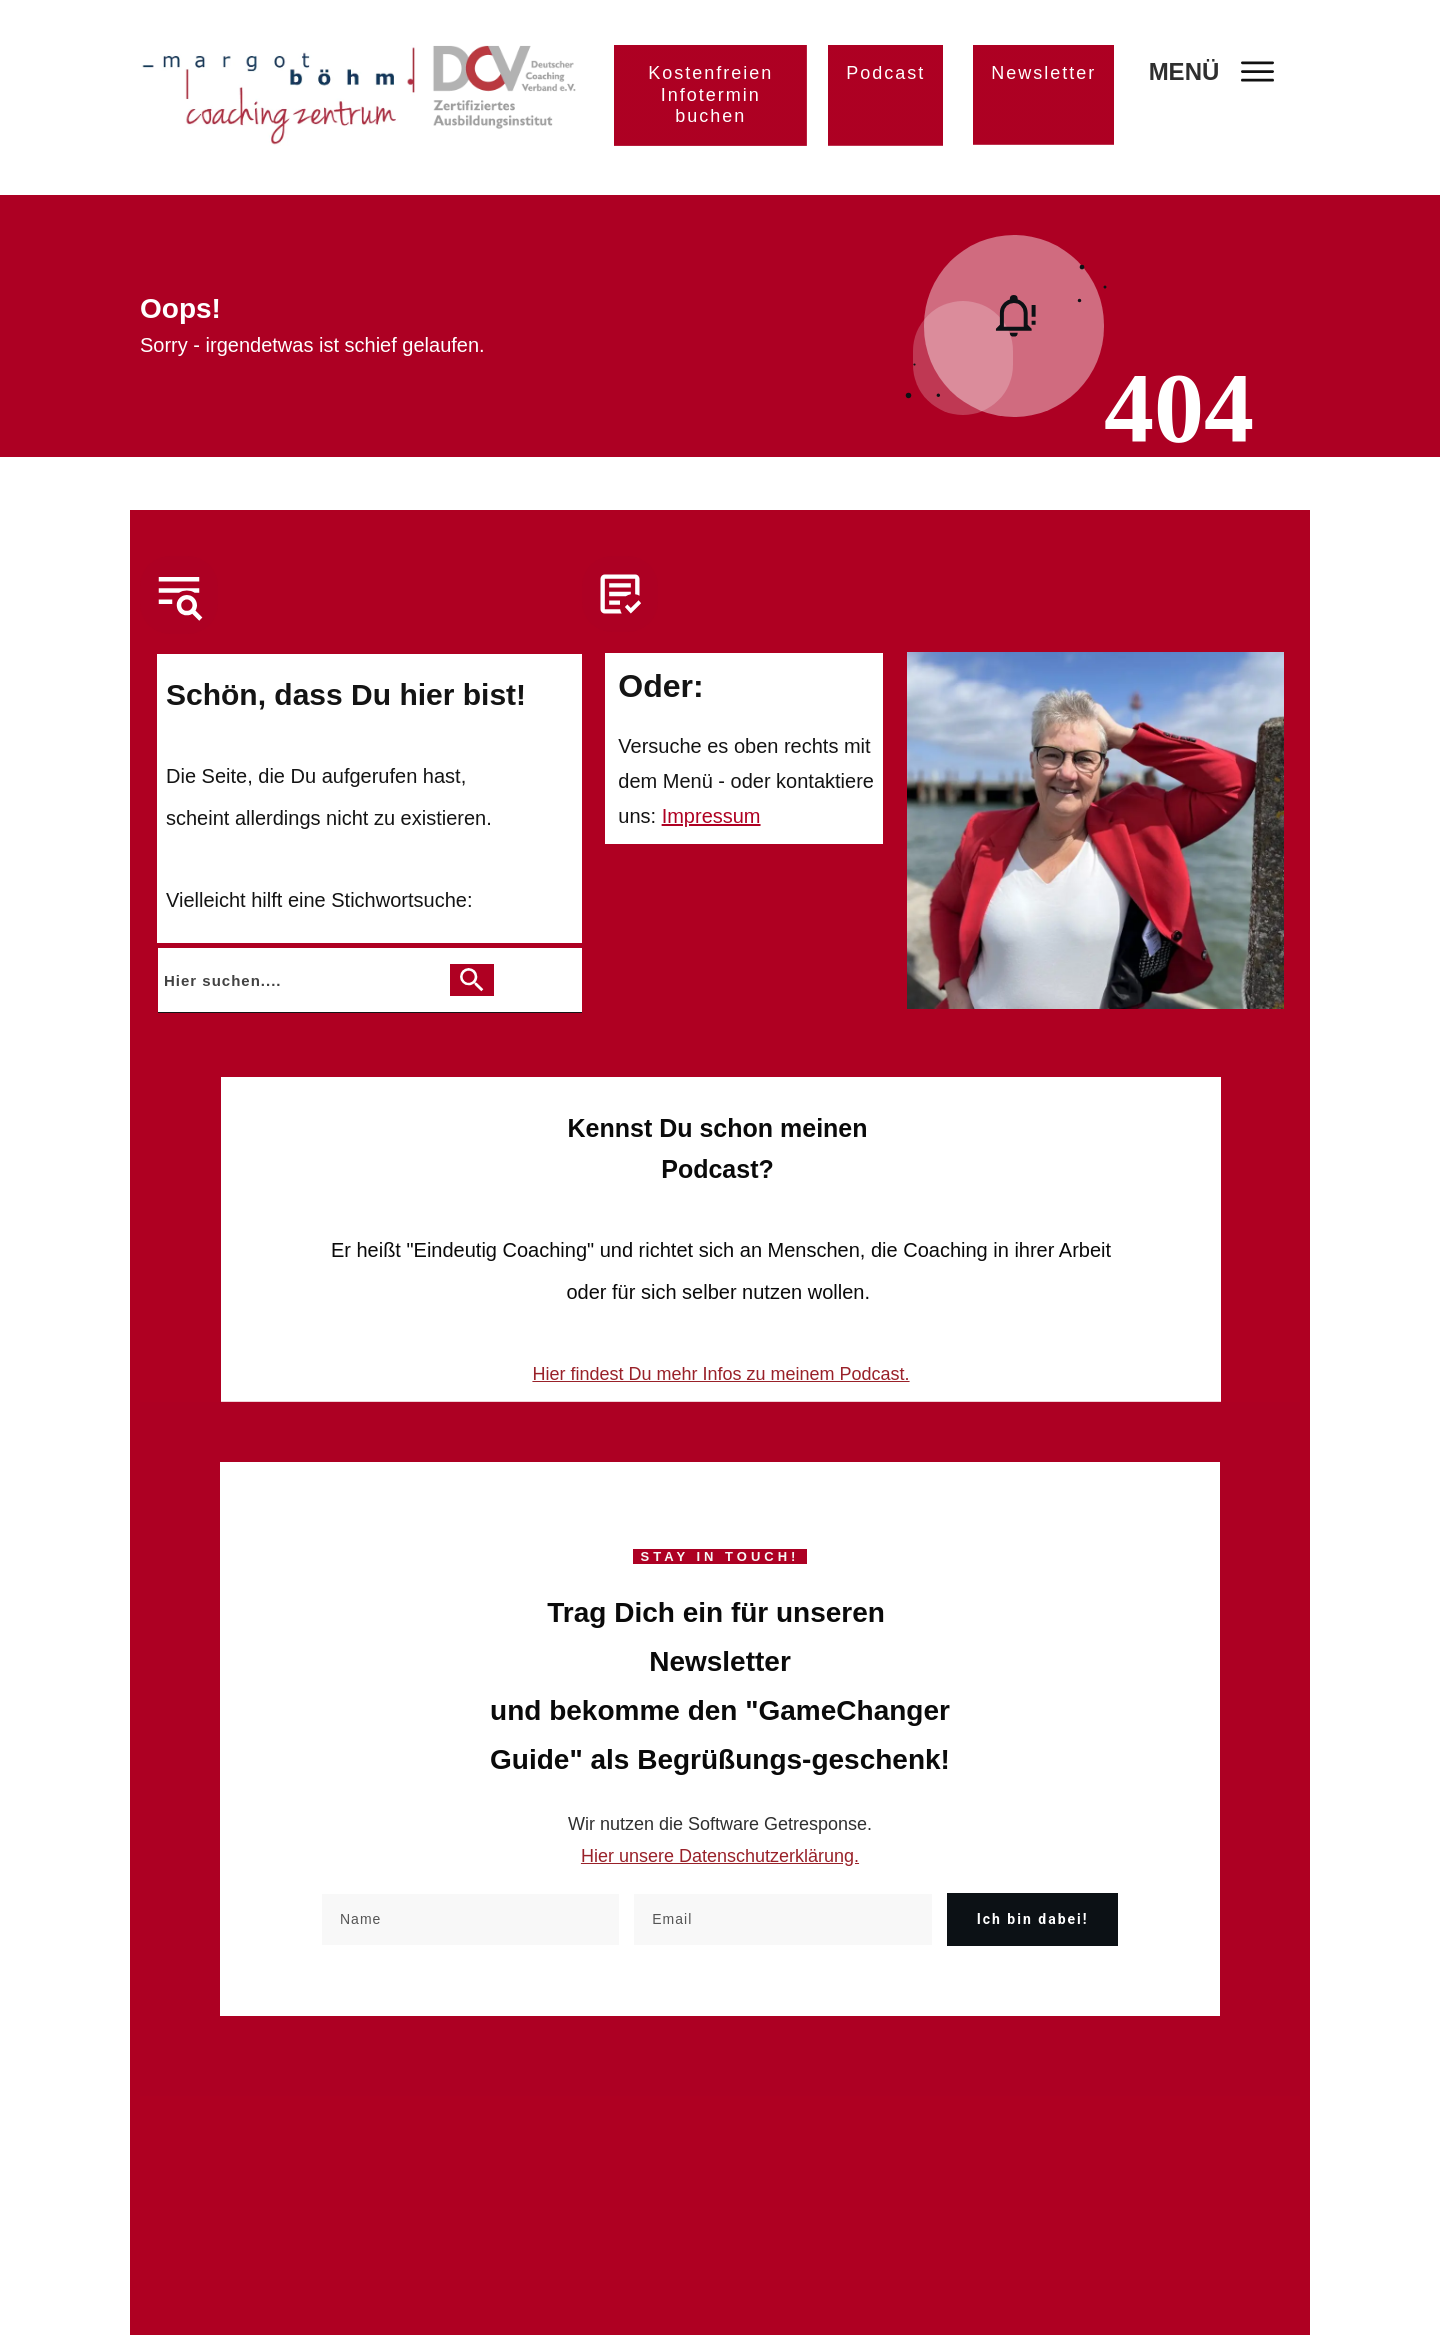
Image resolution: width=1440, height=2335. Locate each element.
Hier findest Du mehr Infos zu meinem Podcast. (720, 1374)
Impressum (711, 816)
